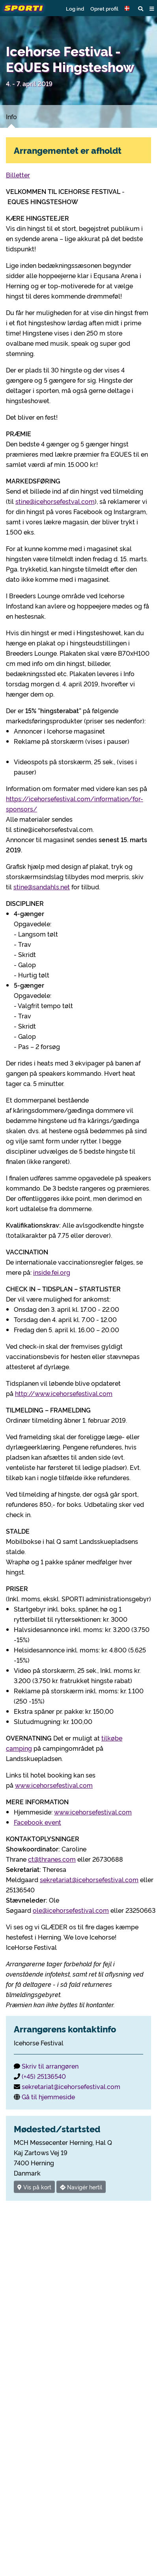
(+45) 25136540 (44, 2076)
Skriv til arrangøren (50, 2066)
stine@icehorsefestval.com (55, 501)
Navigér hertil (81, 2187)
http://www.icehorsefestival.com (63, 1393)
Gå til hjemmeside (48, 2096)
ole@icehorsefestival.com (71, 1910)
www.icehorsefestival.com (54, 1785)
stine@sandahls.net (41, 886)
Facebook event (37, 1822)
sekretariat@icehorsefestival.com (89, 1879)
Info (11, 116)
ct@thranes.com (52, 1859)
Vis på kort (34, 2187)
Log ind (75, 8)
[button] (128, 8)
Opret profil (104, 8)
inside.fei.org (51, 1272)
